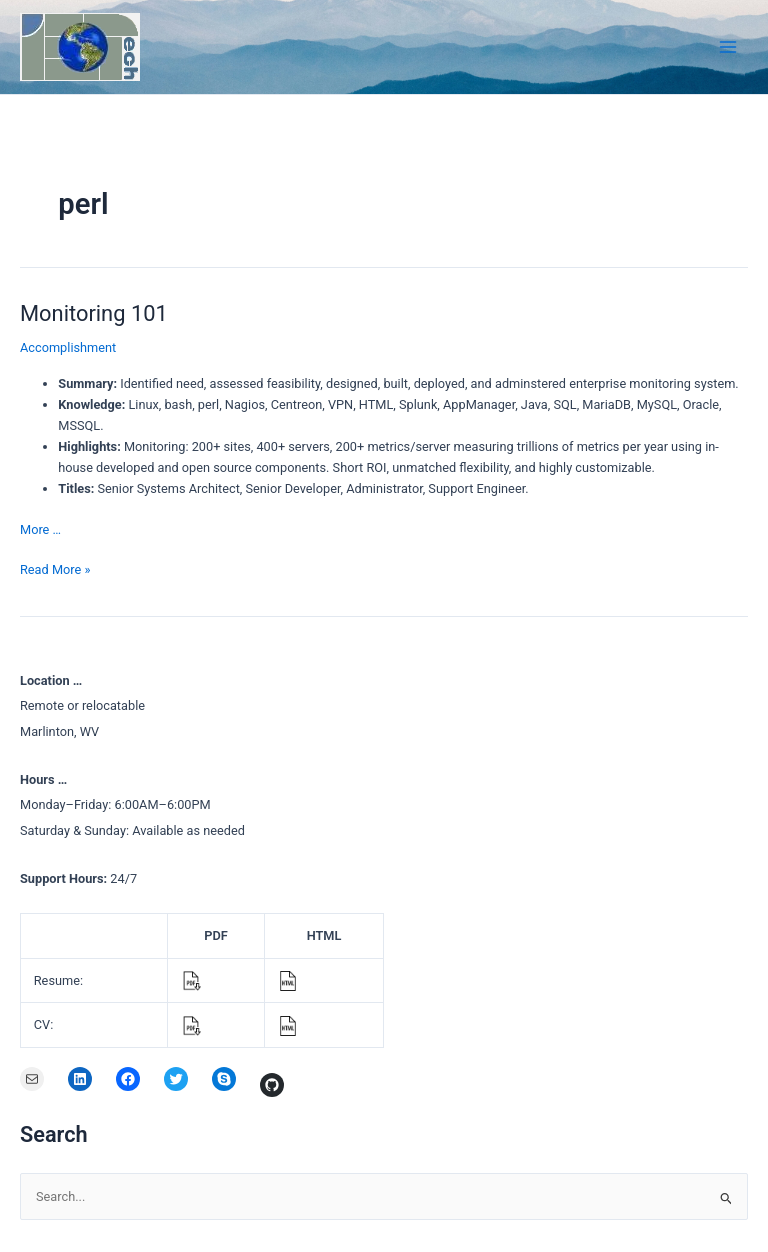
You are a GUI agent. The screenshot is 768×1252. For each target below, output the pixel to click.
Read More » (55, 569)
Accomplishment (68, 347)
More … (40, 529)
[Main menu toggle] (728, 46)
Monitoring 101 (94, 313)
